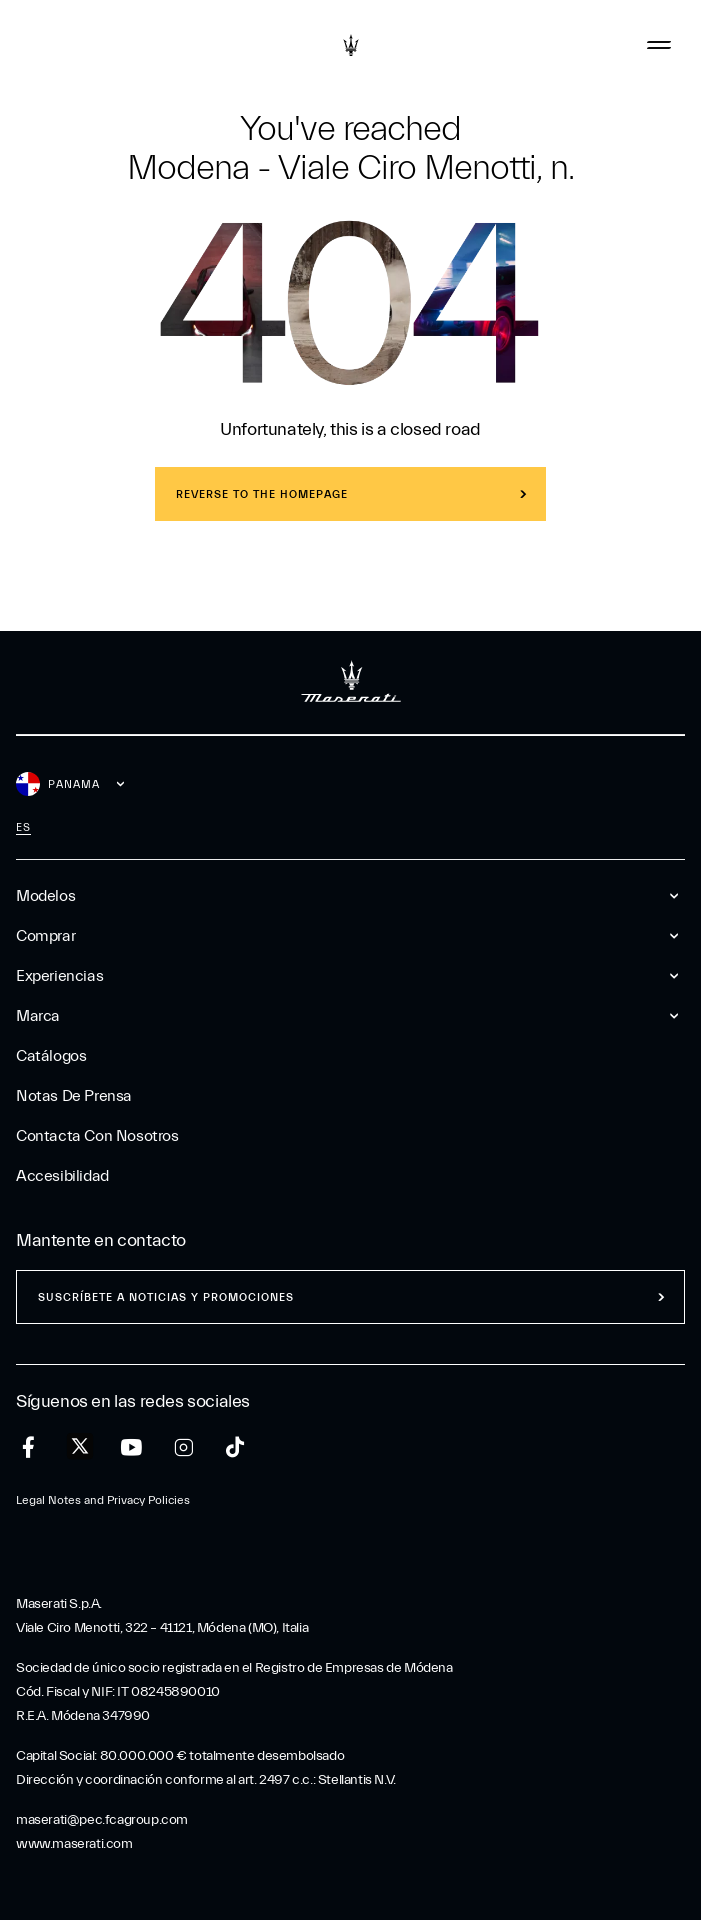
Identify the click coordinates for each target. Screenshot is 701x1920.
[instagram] (183, 1447)
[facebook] (28, 1447)
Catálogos (51, 1056)
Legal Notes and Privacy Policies (103, 1500)
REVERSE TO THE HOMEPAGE (262, 494)
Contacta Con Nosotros (97, 1136)
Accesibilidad (62, 1176)
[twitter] (80, 1447)
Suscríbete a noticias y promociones (166, 1297)
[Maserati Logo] (351, 45)
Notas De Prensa (74, 1096)
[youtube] (131, 1447)
